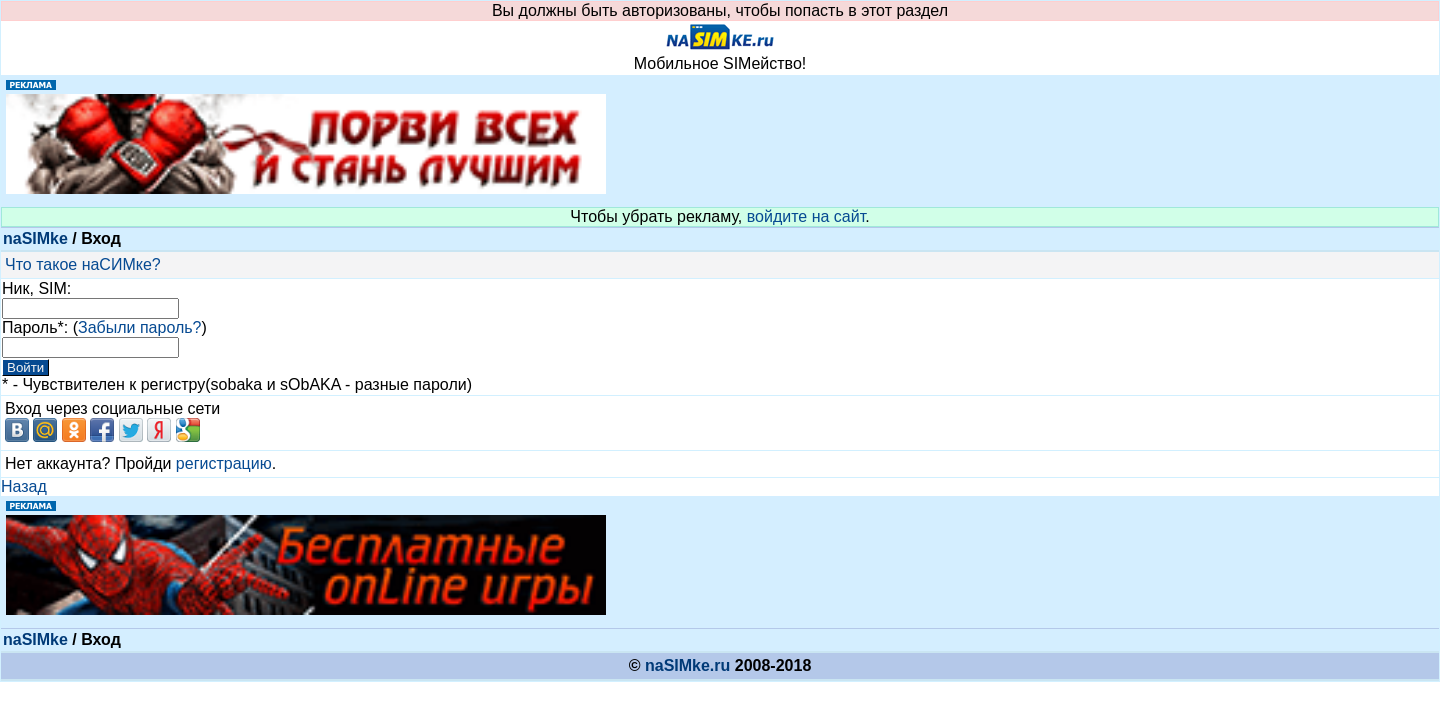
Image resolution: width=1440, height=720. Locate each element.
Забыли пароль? (140, 327)
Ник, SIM (34, 288)
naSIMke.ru (687, 665)
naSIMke (35, 238)
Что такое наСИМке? (83, 264)
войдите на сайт (806, 216)
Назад (24, 486)
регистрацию (224, 463)
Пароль (30, 327)
